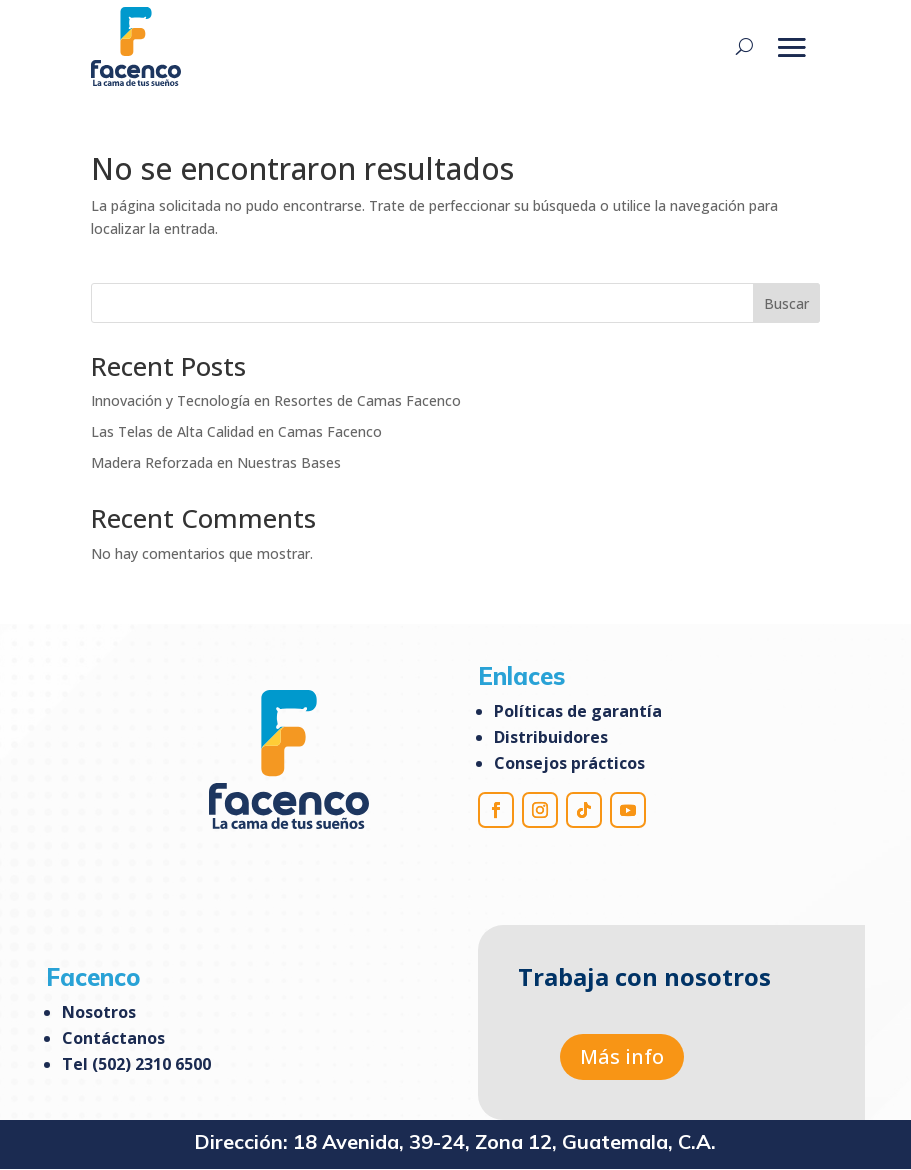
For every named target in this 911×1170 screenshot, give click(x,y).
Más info (622, 1056)
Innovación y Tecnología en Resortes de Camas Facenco (276, 400)
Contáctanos (113, 1038)
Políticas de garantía (578, 711)
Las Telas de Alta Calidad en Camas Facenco (236, 431)
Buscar (786, 303)
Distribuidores (551, 737)
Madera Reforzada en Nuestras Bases (216, 462)
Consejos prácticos (569, 763)
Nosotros (99, 1012)
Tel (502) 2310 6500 (136, 1064)
